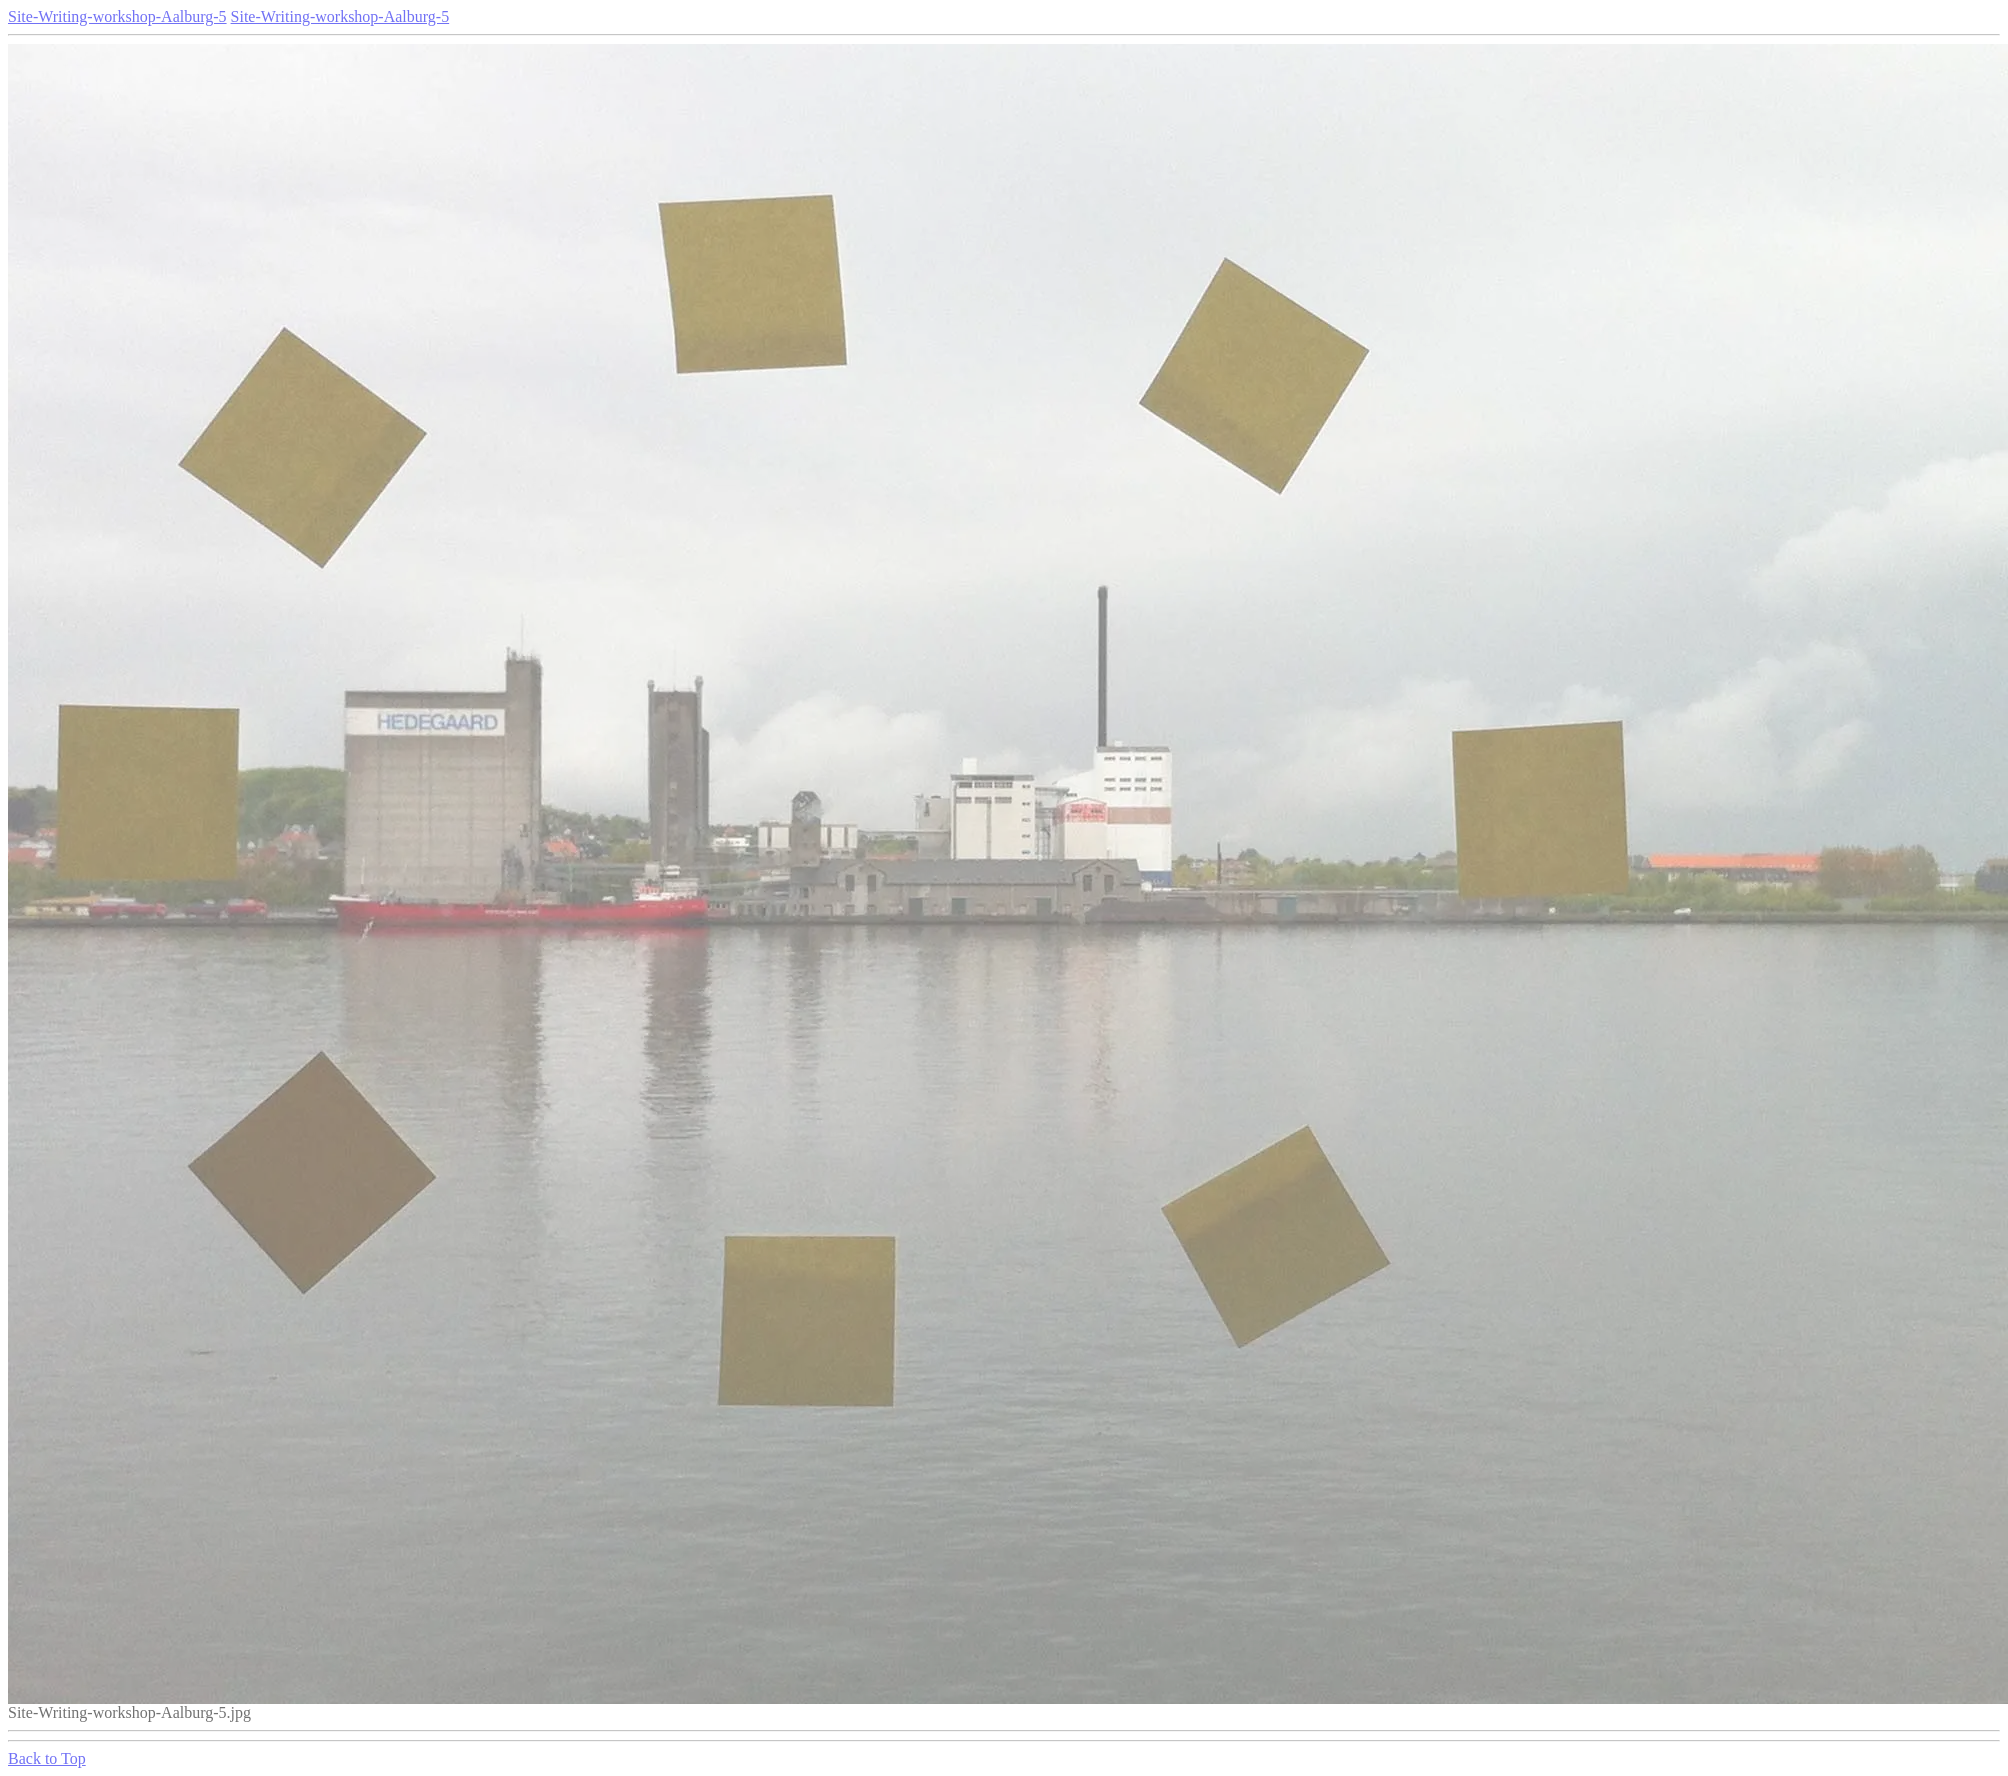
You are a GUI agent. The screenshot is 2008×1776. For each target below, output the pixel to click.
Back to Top (47, 1758)
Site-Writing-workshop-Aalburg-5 (117, 16)
